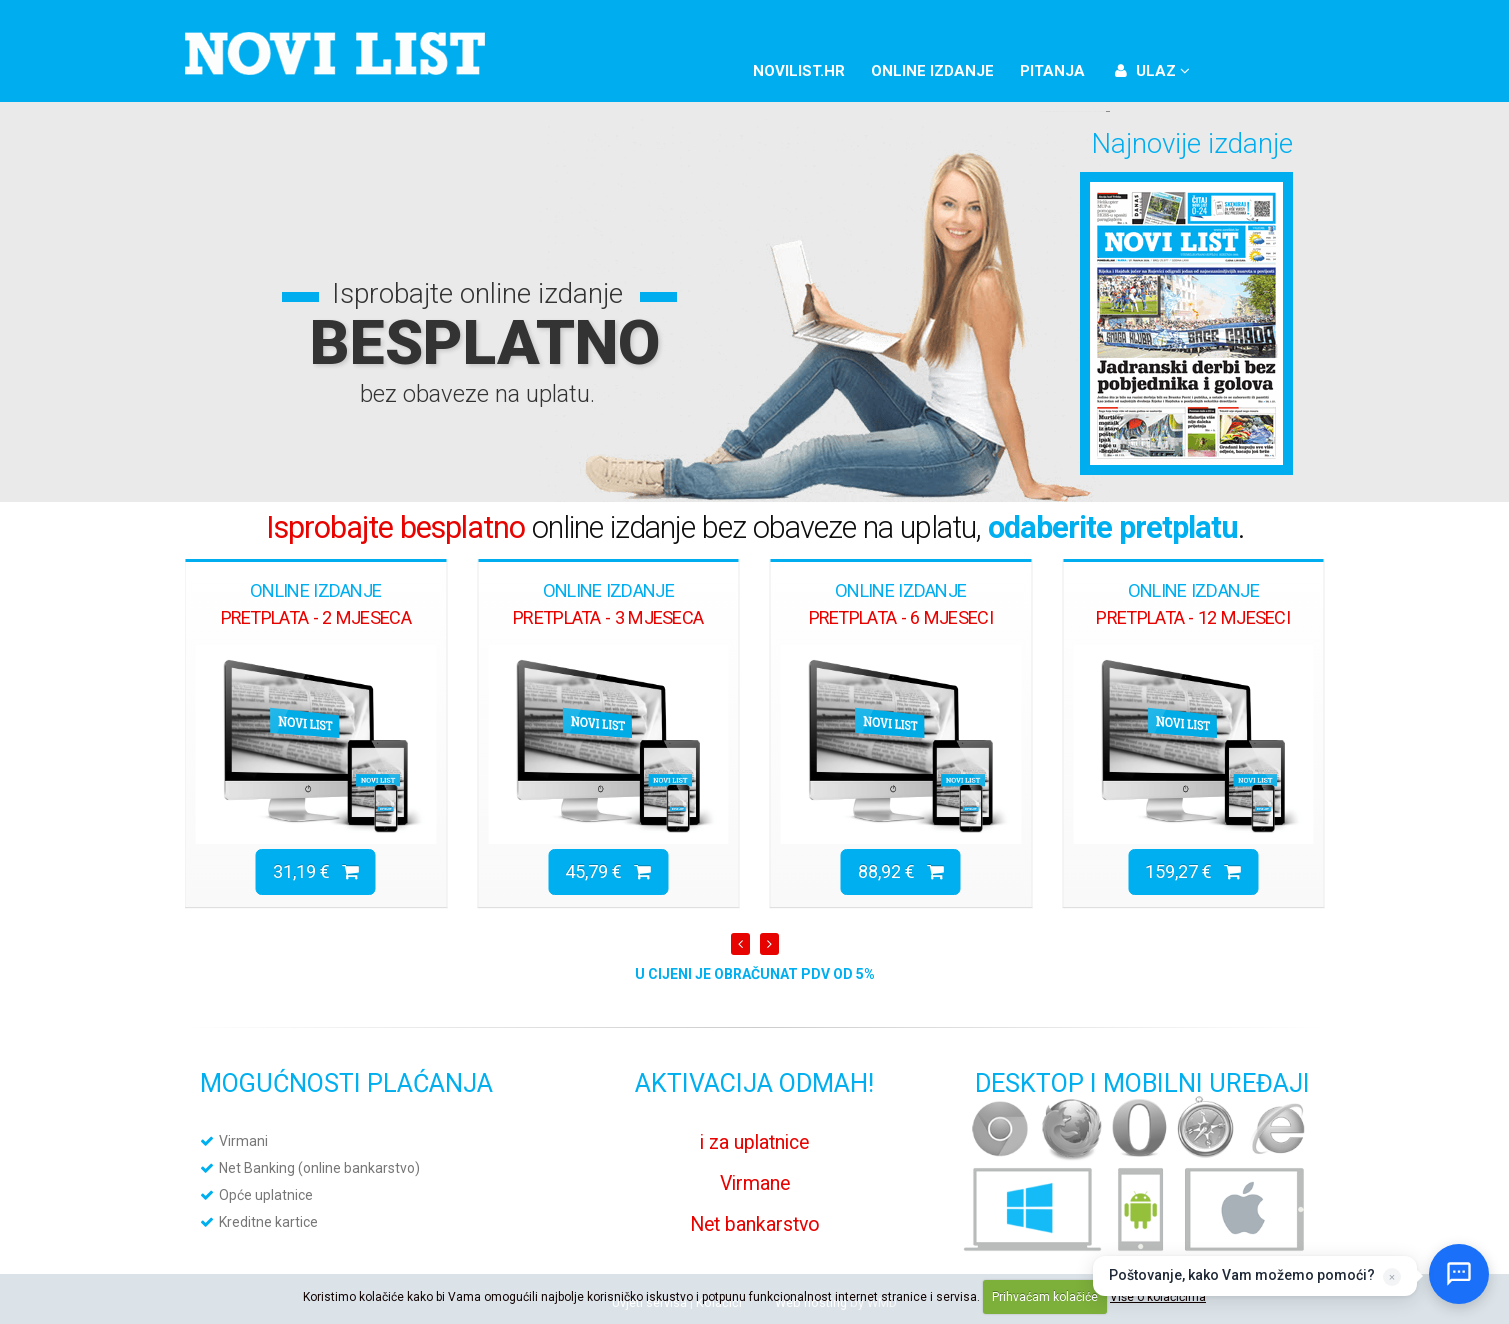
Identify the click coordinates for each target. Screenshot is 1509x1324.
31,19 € (316, 871)
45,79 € (608, 871)
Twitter (1265, 68)
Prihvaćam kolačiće (1045, 1297)
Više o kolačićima (1158, 1297)
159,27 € (1193, 871)
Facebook (1231, 68)
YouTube (1299, 68)
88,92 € (901, 871)
